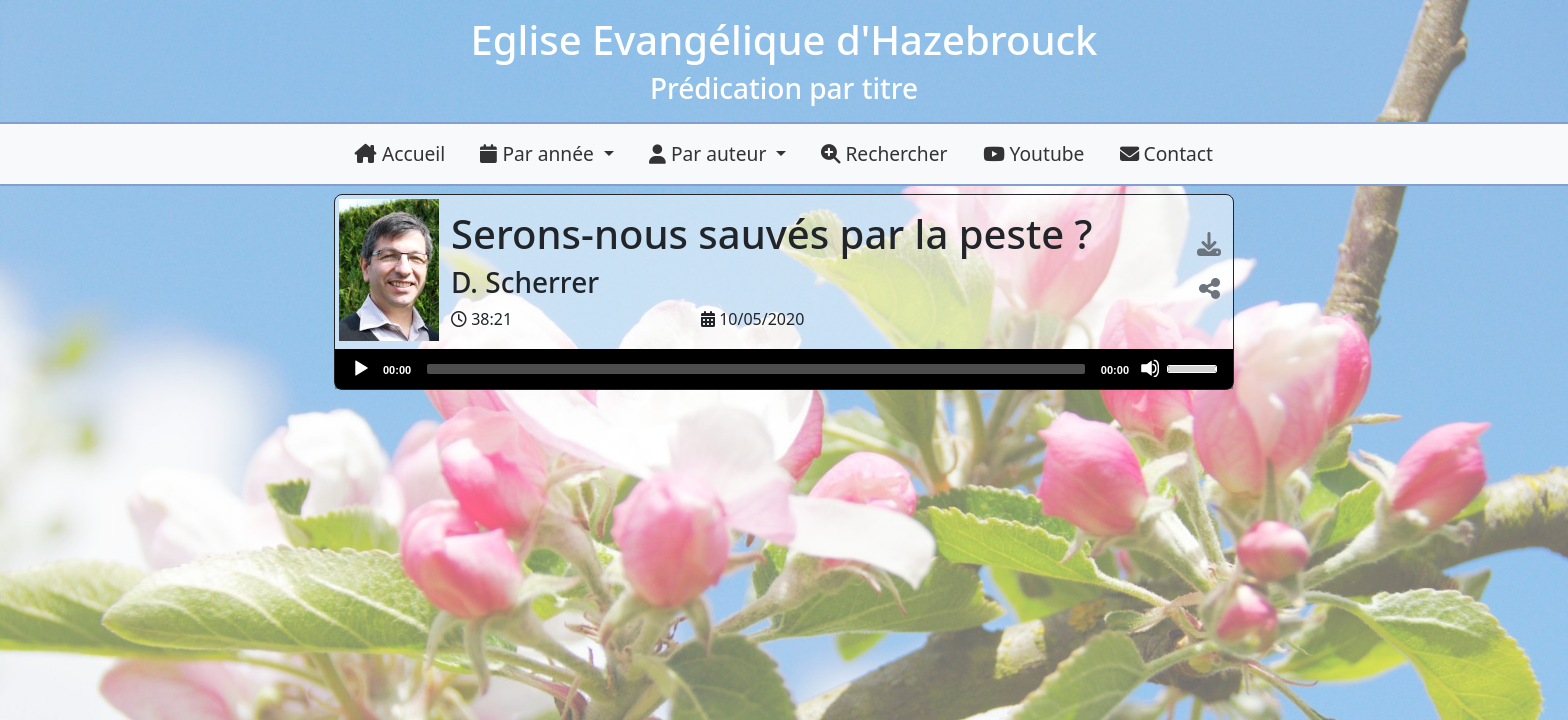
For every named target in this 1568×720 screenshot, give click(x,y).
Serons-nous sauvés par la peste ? (777, 233)
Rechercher (884, 153)
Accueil (400, 153)
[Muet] (1150, 368)
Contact (1166, 153)
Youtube (1034, 153)
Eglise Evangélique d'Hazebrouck (784, 39)
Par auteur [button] (710, 153)
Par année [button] (539, 153)
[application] (784, 369)
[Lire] (360, 368)
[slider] (756, 369)
